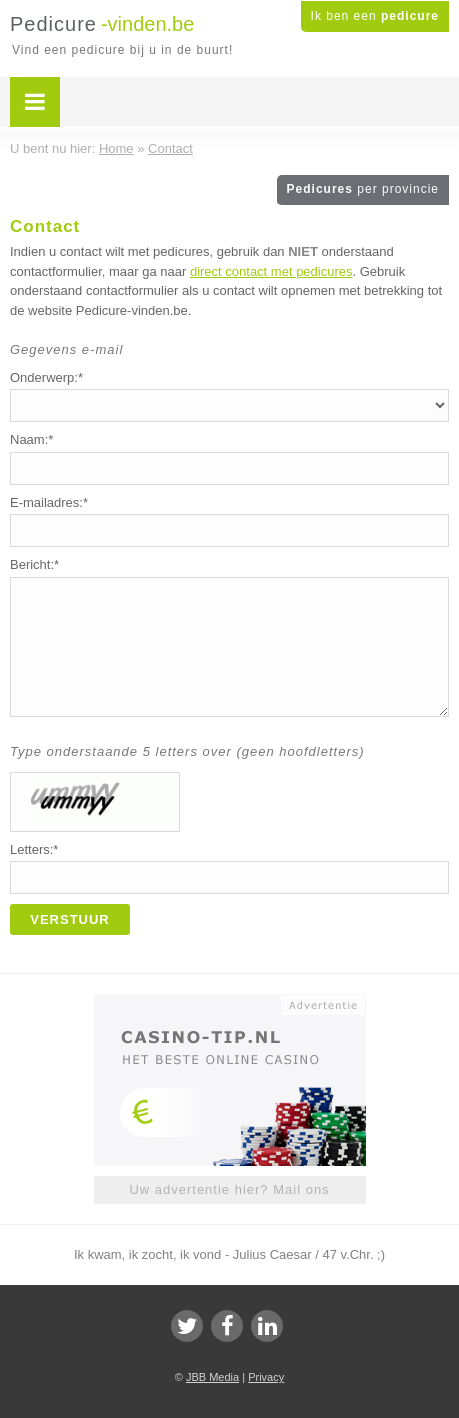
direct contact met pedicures (271, 271)
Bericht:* (34, 564)
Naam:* (31, 439)
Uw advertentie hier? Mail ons (229, 1189)
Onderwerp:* (46, 377)
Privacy (266, 1377)
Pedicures (363, 189)
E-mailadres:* (49, 502)
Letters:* (34, 849)
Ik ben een (375, 16)
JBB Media (212, 1377)
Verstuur (70, 919)
